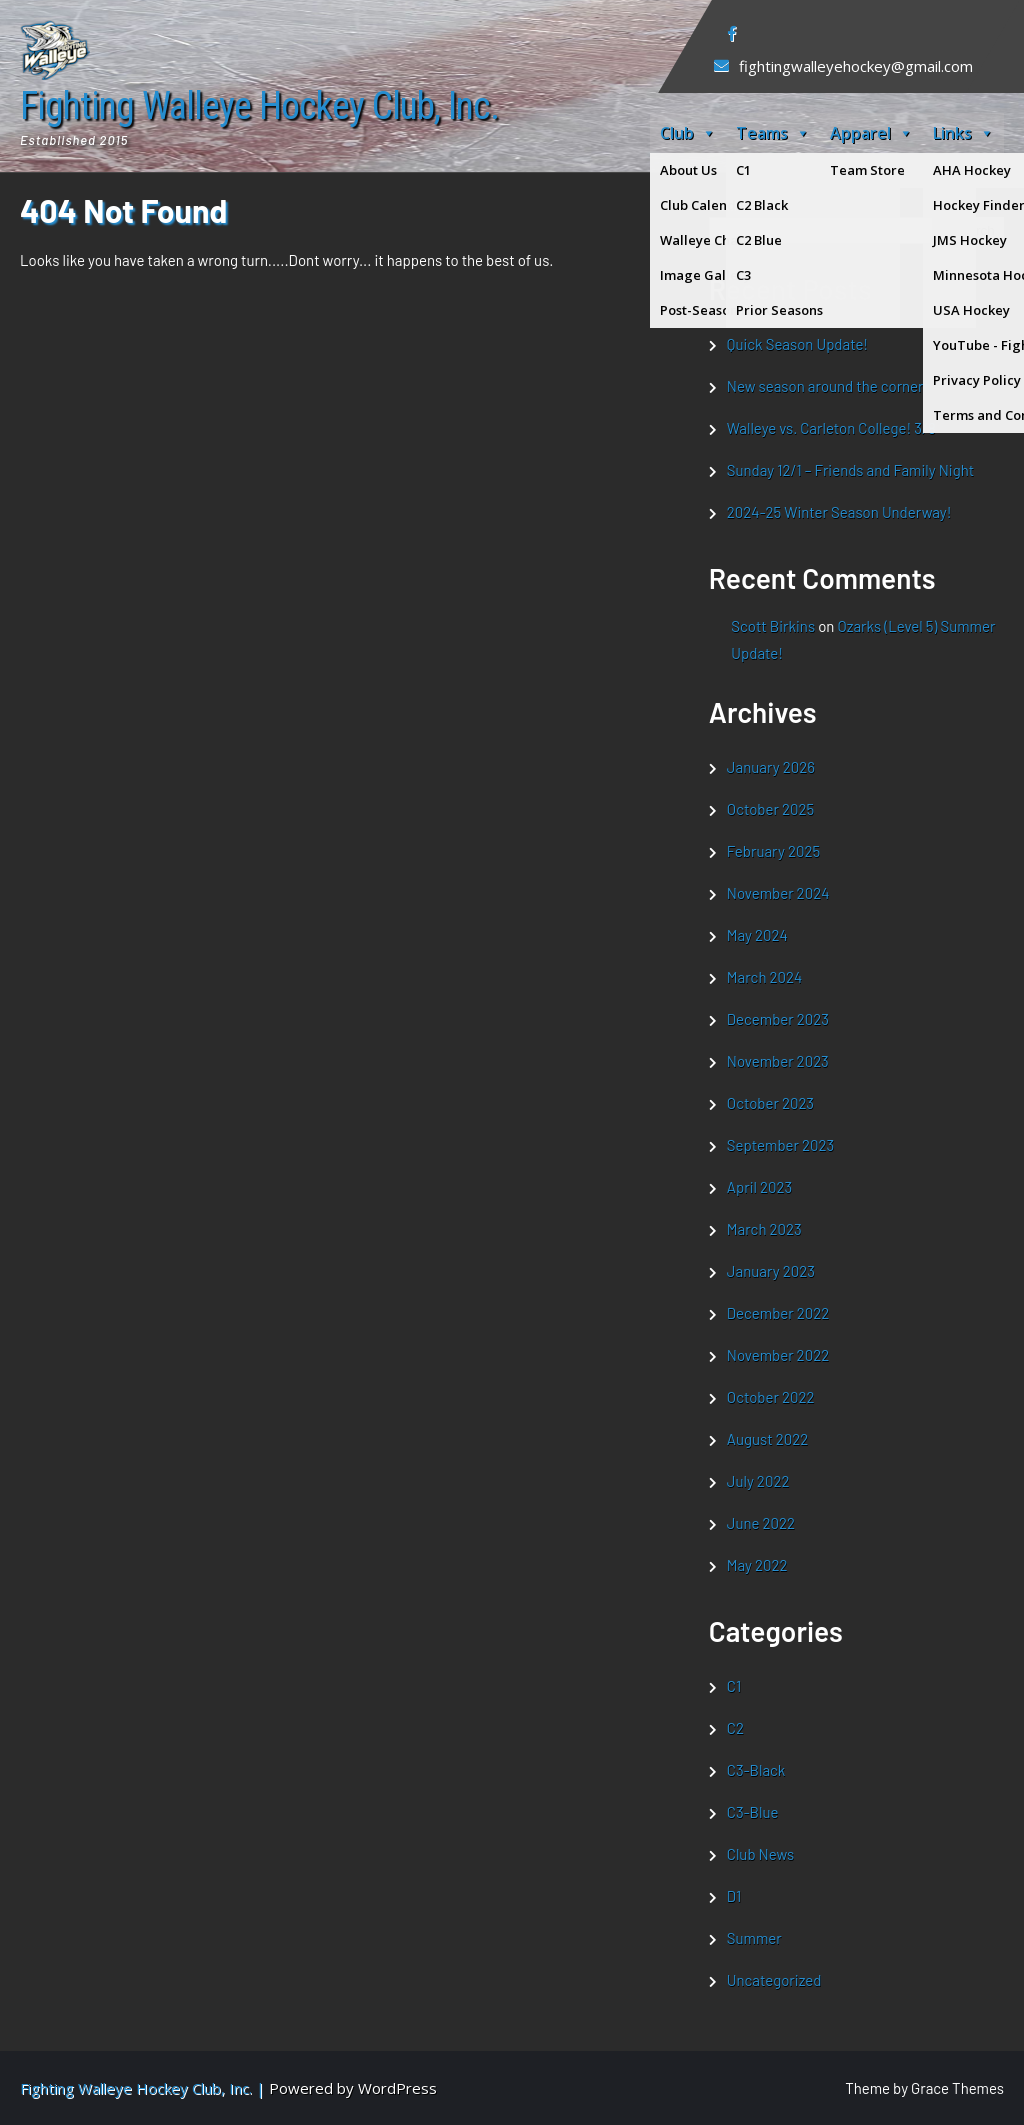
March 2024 (764, 977)
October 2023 (770, 1103)
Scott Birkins (773, 626)
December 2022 (778, 1313)
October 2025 (770, 809)
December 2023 (778, 1019)
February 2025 (773, 851)
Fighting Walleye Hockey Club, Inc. (259, 107)
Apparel (871, 133)
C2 (735, 1728)
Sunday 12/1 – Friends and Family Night (850, 470)
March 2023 (764, 1229)
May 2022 (757, 1565)
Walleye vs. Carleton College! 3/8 (831, 428)
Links (963, 133)
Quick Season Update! (797, 344)
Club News (760, 1854)
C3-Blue (753, 1812)
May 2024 (757, 935)
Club (688, 133)
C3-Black (756, 1770)
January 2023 (771, 1271)
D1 (734, 1896)
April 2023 (759, 1187)
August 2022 (767, 1439)
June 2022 (761, 1523)
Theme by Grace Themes (924, 2088)
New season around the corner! (828, 386)
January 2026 (771, 767)
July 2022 (758, 1481)
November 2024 (778, 893)
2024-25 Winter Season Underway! (839, 512)
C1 (734, 1686)
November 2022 (778, 1355)
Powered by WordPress (353, 2088)
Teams (773, 133)
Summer (754, 1938)
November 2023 (778, 1061)
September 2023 (780, 1145)
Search (732, 205)
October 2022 (771, 1397)
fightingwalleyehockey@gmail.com (856, 66)
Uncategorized (774, 1980)
